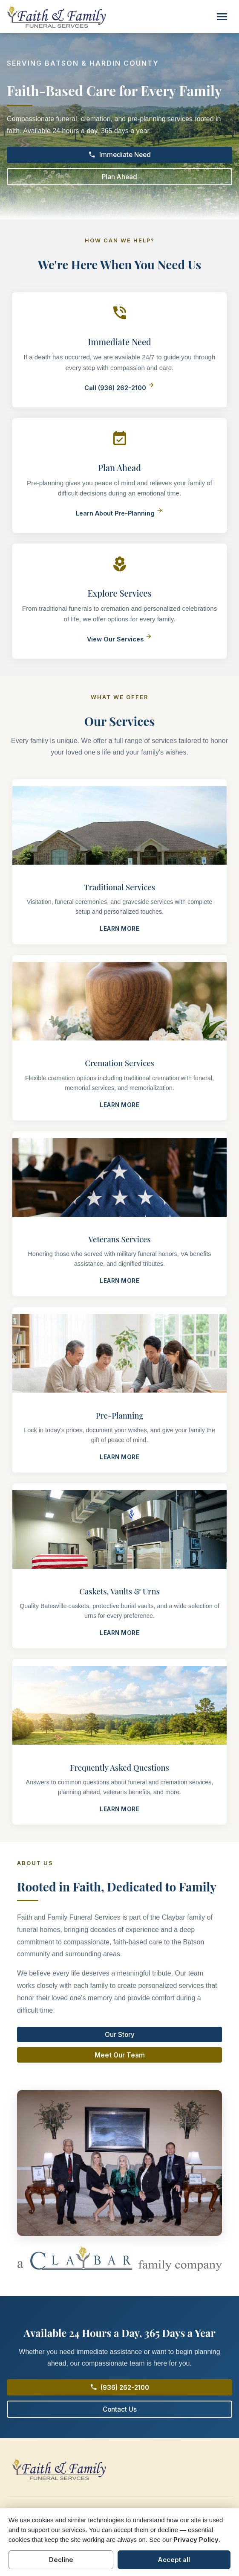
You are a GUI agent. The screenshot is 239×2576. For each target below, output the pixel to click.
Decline (61, 2560)
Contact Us (120, 2409)
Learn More (119, 928)
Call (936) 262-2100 (119, 387)
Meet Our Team (120, 2055)
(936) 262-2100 (120, 2387)
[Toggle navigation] (222, 16)
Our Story (120, 2035)
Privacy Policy (196, 2539)
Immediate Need (119, 155)
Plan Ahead (119, 177)
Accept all (174, 2560)
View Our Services (119, 639)
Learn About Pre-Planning (119, 513)
